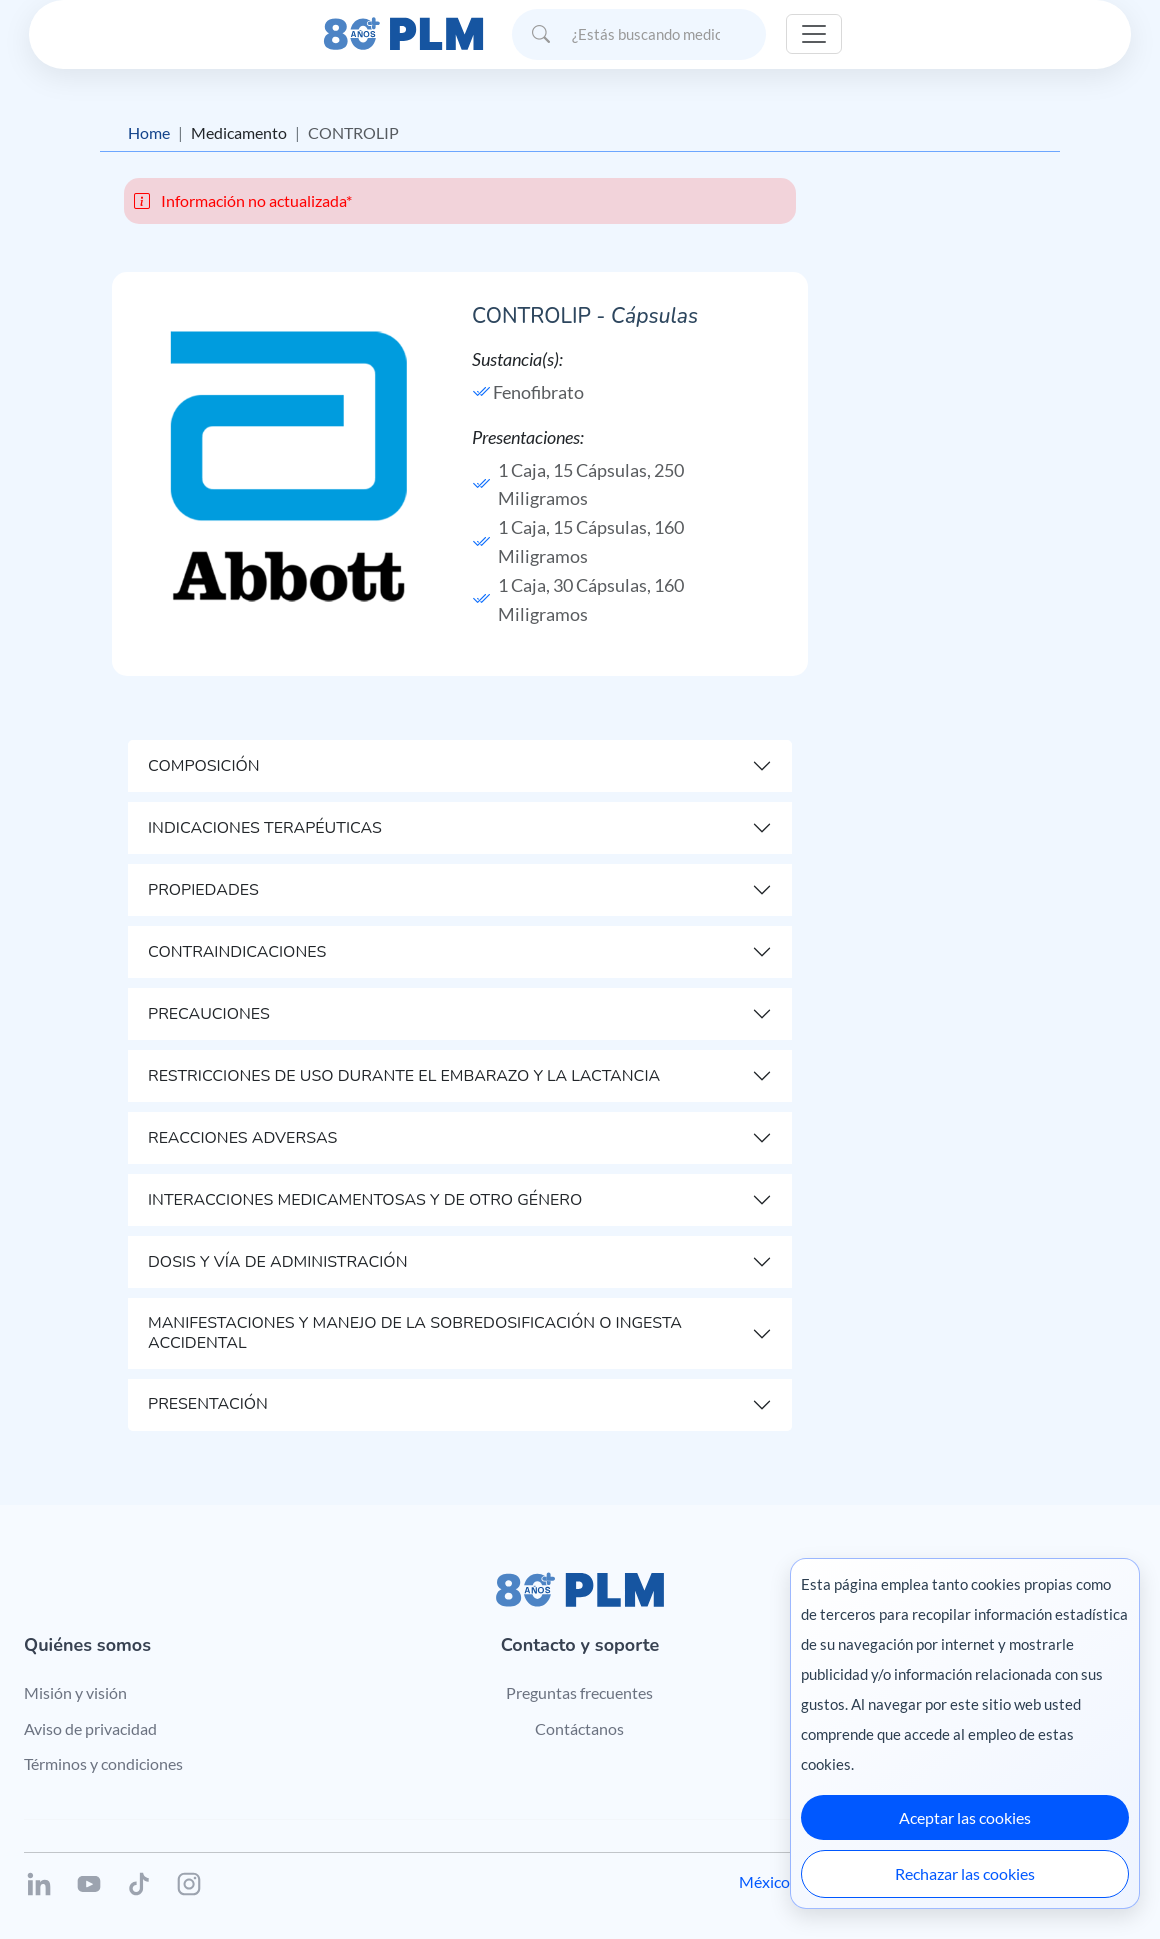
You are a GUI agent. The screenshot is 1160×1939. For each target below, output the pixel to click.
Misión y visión (75, 1692)
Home (149, 132)
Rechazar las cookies (965, 1873)
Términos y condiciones (103, 1763)
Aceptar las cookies (965, 1817)
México (764, 1881)
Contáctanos (579, 1728)
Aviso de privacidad (90, 1728)
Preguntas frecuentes (579, 1692)
